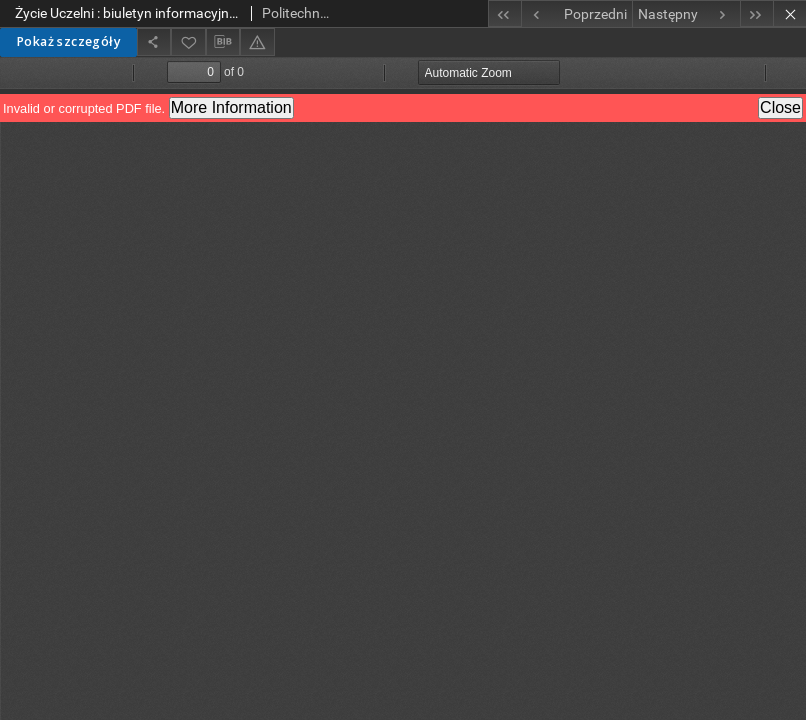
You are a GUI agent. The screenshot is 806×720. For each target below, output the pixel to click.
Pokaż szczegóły (68, 41)
